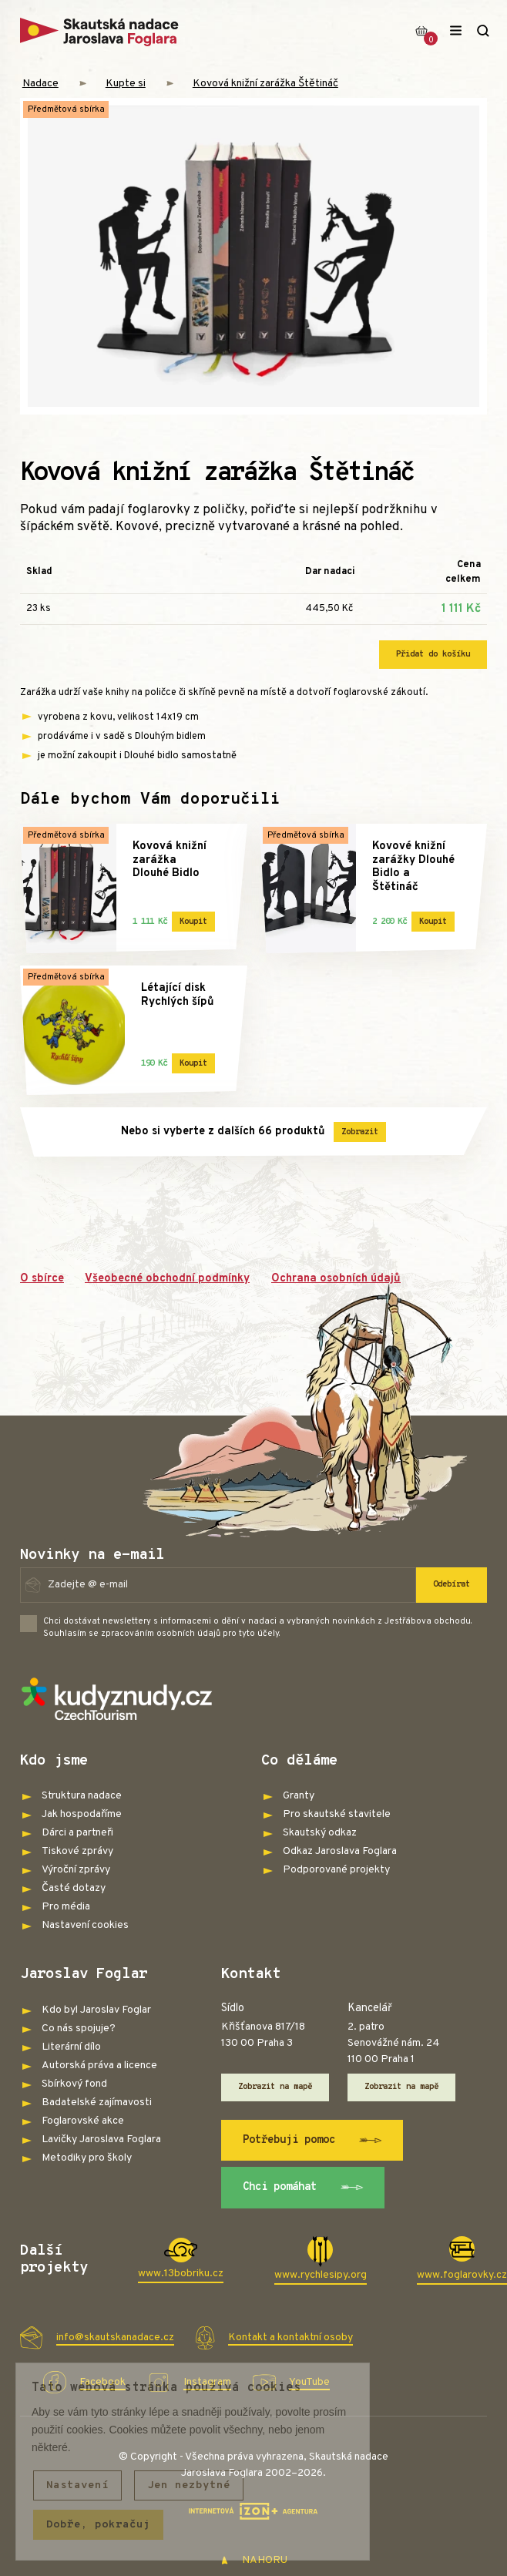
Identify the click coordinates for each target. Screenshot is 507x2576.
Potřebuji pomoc (312, 2140)
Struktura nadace (82, 1795)
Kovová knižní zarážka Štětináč (265, 83)
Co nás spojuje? (79, 2028)
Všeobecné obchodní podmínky (167, 1278)
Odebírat (451, 1584)
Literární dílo (71, 2047)
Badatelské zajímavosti (97, 2102)
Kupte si (126, 83)
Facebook (102, 2382)
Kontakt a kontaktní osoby (290, 2337)
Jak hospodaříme (82, 1814)
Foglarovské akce (83, 2121)
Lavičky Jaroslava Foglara (101, 2139)
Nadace (40, 83)
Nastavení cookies (85, 1925)
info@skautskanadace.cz (115, 2337)
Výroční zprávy (76, 1869)
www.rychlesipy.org (320, 2275)
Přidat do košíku (433, 654)
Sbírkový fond (74, 2084)
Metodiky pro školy (87, 2158)
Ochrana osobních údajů (336, 1278)
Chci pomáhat (303, 2187)
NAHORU (253, 2560)
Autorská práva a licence (99, 2065)
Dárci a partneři (77, 1832)
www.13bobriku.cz (180, 2273)
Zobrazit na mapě (275, 2086)
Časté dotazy (74, 1888)
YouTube (309, 2382)
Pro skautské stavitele (337, 1814)
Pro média (66, 1906)
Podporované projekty (336, 1869)
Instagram (207, 2382)
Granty (298, 1795)
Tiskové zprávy (77, 1851)
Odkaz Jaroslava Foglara (340, 1851)
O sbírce (42, 1278)
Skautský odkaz (320, 1832)
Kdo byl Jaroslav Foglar (96, 2010)
